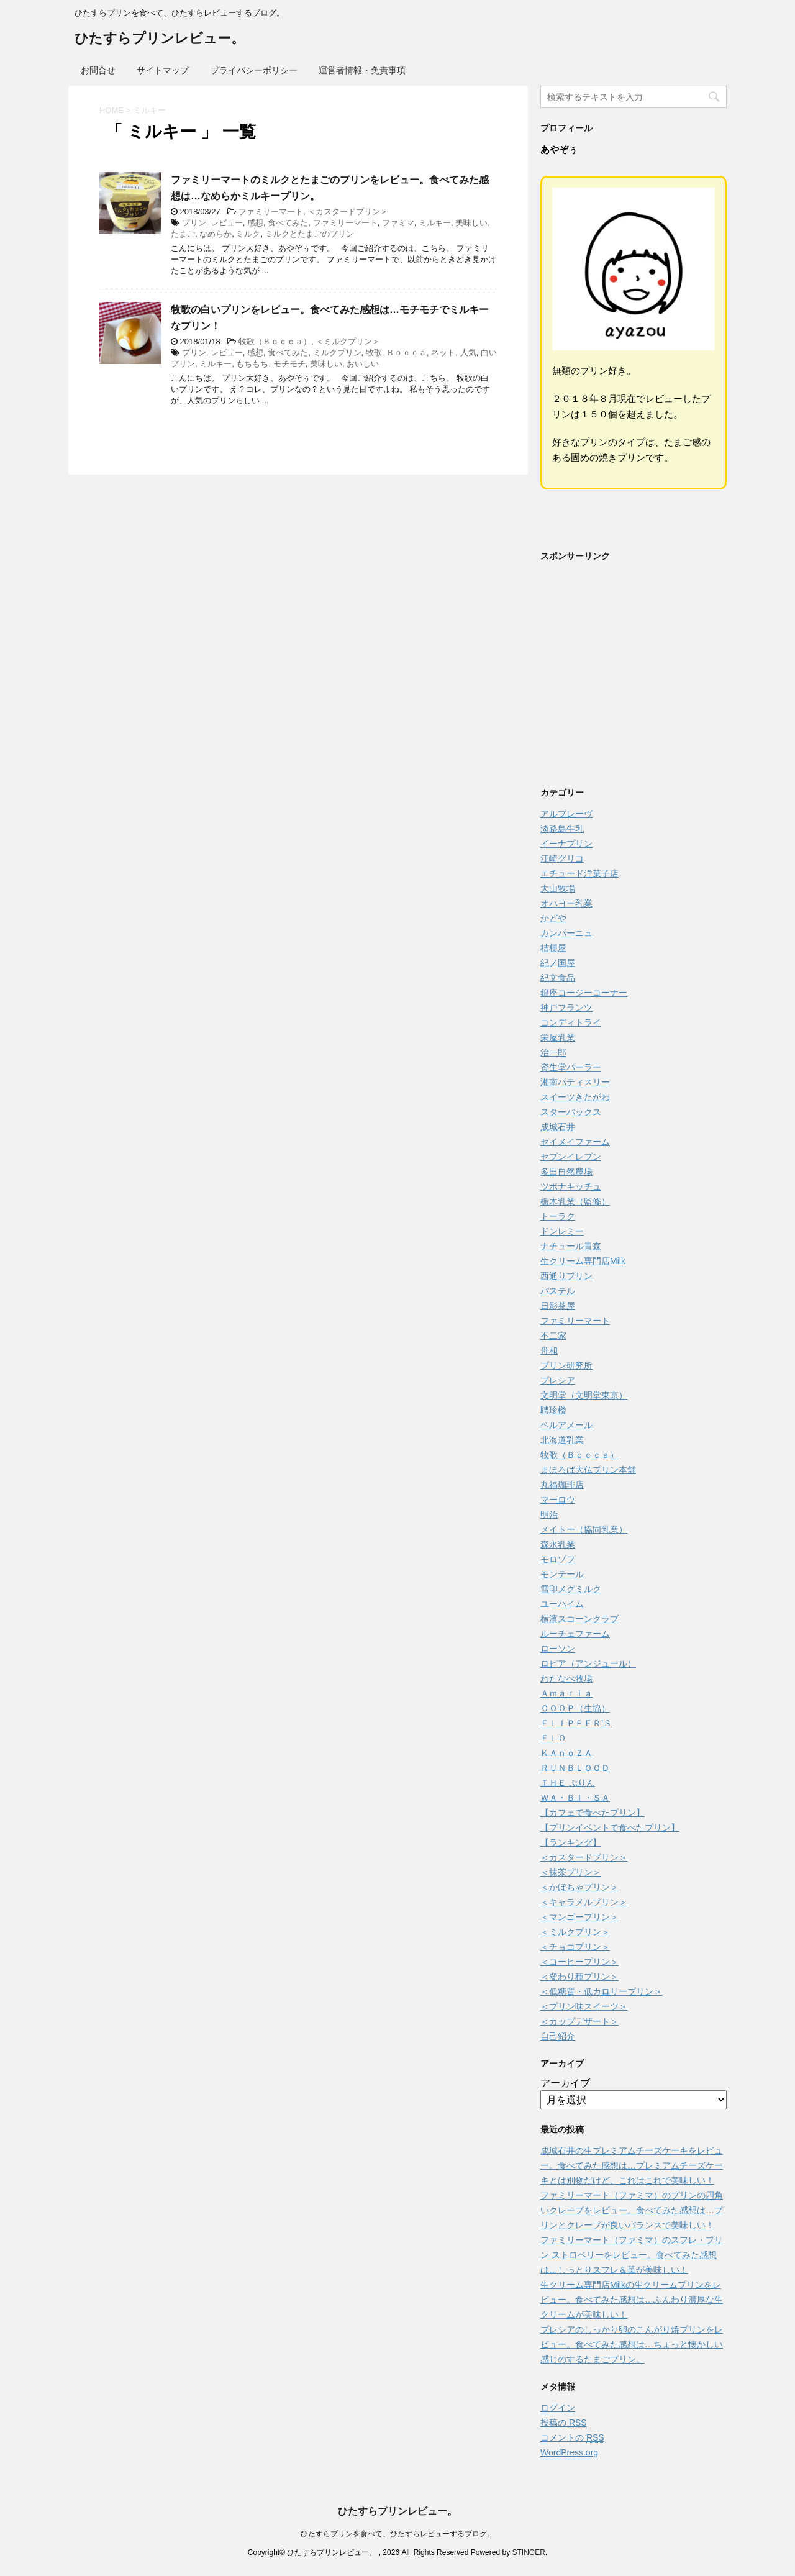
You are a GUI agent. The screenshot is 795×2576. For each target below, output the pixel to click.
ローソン (557, 1649)
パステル (557, 1291)
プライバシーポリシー (254, 70)
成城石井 (557, 1127)
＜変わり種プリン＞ (579, 1977)
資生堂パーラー (570, 1067)
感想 (255, 222)
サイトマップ (163, 70)
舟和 (549, 1350)
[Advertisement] (633, 678)
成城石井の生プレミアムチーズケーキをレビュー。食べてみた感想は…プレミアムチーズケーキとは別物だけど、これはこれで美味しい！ (631, 2165)
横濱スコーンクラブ (579, 1619)
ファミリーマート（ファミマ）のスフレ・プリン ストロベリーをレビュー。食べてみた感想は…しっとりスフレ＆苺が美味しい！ (631, 2255)
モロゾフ (557, 1559)
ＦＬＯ (553, 1738)
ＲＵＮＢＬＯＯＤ (575, 1768)
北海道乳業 (562, 1440)
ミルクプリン (337, 352)
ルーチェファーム (575, 1634)
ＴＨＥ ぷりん (567, 1783)
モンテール (562, 1574)
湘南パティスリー (575, 1082)
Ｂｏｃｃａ (406, 352)
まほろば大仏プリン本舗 (588, 1470)
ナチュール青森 (570, 1246)
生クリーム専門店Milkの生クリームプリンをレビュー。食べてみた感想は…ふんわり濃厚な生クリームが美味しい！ (631, 2299)
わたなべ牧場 (566, 1678)
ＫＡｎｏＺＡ (566, 1753)
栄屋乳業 (557, 1037)
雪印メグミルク (570, 1589)
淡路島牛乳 (562, 829)
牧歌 (374, 352)
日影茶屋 (557, 1306)
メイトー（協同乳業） (583, 1529)
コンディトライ (570, 1022)
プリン (194, 222)
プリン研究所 (566, 1365)
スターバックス (570, 1112)
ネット (443, 352)
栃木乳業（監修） (575, 1201)
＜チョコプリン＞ (575, 1947)
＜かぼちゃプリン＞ (579, 1887)
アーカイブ (565, 2083)
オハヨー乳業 (566, 903)
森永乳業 (557, 1544)
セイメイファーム (575, 1142)
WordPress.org (569, 2452)
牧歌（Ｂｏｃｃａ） (274, 341)
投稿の (563, 2423)
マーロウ (557, 1499)
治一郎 (553, 1052)
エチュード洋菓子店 (579, 873)
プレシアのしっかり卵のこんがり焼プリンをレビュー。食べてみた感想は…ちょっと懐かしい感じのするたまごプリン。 (631, 2344)
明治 (549, 1514)
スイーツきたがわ (575, 1097)
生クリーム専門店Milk (582, 1261)
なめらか (215, 234)
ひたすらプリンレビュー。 (160, 39)
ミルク (248, 234)
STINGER (528, 2552)
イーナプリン (566, 844)
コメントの (572, 2438)
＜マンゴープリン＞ (579, 1917)
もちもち (252, 363)
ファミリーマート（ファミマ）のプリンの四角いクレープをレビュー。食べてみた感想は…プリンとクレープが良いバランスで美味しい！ (631, 2210)
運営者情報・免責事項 (362, 70)
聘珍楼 (553, 1410)
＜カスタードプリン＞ (347, 211)
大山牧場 (557, 888)
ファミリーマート (270, 211)
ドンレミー (562, 1231)
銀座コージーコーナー (583, 993)
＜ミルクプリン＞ (348, 341)
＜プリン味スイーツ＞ (583, 2006)
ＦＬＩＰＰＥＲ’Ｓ (576, 1723)
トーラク (557, 1216)
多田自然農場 (566, 1171)
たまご (183, 234)
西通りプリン (566, 1276)
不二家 (553, 1335)
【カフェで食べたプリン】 (592, 1813)
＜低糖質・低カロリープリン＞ (601, 1991)
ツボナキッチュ (570, 1186)
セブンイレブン (570, 1157)
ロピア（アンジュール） (588, 1663)
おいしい (363, 363)
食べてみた (288, 222)
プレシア (557, 1380)
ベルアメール (566, 1425)
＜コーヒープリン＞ (579, 1962)
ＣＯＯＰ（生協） (575, 1708)
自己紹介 (557, 2036)
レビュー (227, 222)
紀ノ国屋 (557, 963)
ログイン (557, 2408)
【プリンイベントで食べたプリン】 (609, 1827)
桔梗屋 (553, 948)
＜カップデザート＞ (579, 2021)
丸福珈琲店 (562, 1485)
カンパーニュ (566, 933)
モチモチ (289, 363)
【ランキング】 (570, 1842)
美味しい (471, 222)
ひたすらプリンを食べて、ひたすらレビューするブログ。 (397, 2533)
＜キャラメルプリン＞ (583, 1902)
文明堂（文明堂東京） (583, 1395)
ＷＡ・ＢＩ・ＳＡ (575, 1798)
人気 (468, 352)
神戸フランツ (566, 1008)
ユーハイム (562, 1604)
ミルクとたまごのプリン (309, 234)
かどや (553, 918)
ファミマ (398, 222)
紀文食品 (557, 978)
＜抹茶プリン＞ (570, 1872)
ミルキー (435, 222)
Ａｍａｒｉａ (566, 1693)
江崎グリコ (562, 858)
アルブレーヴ (566, 814)
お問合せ (98, 70)
